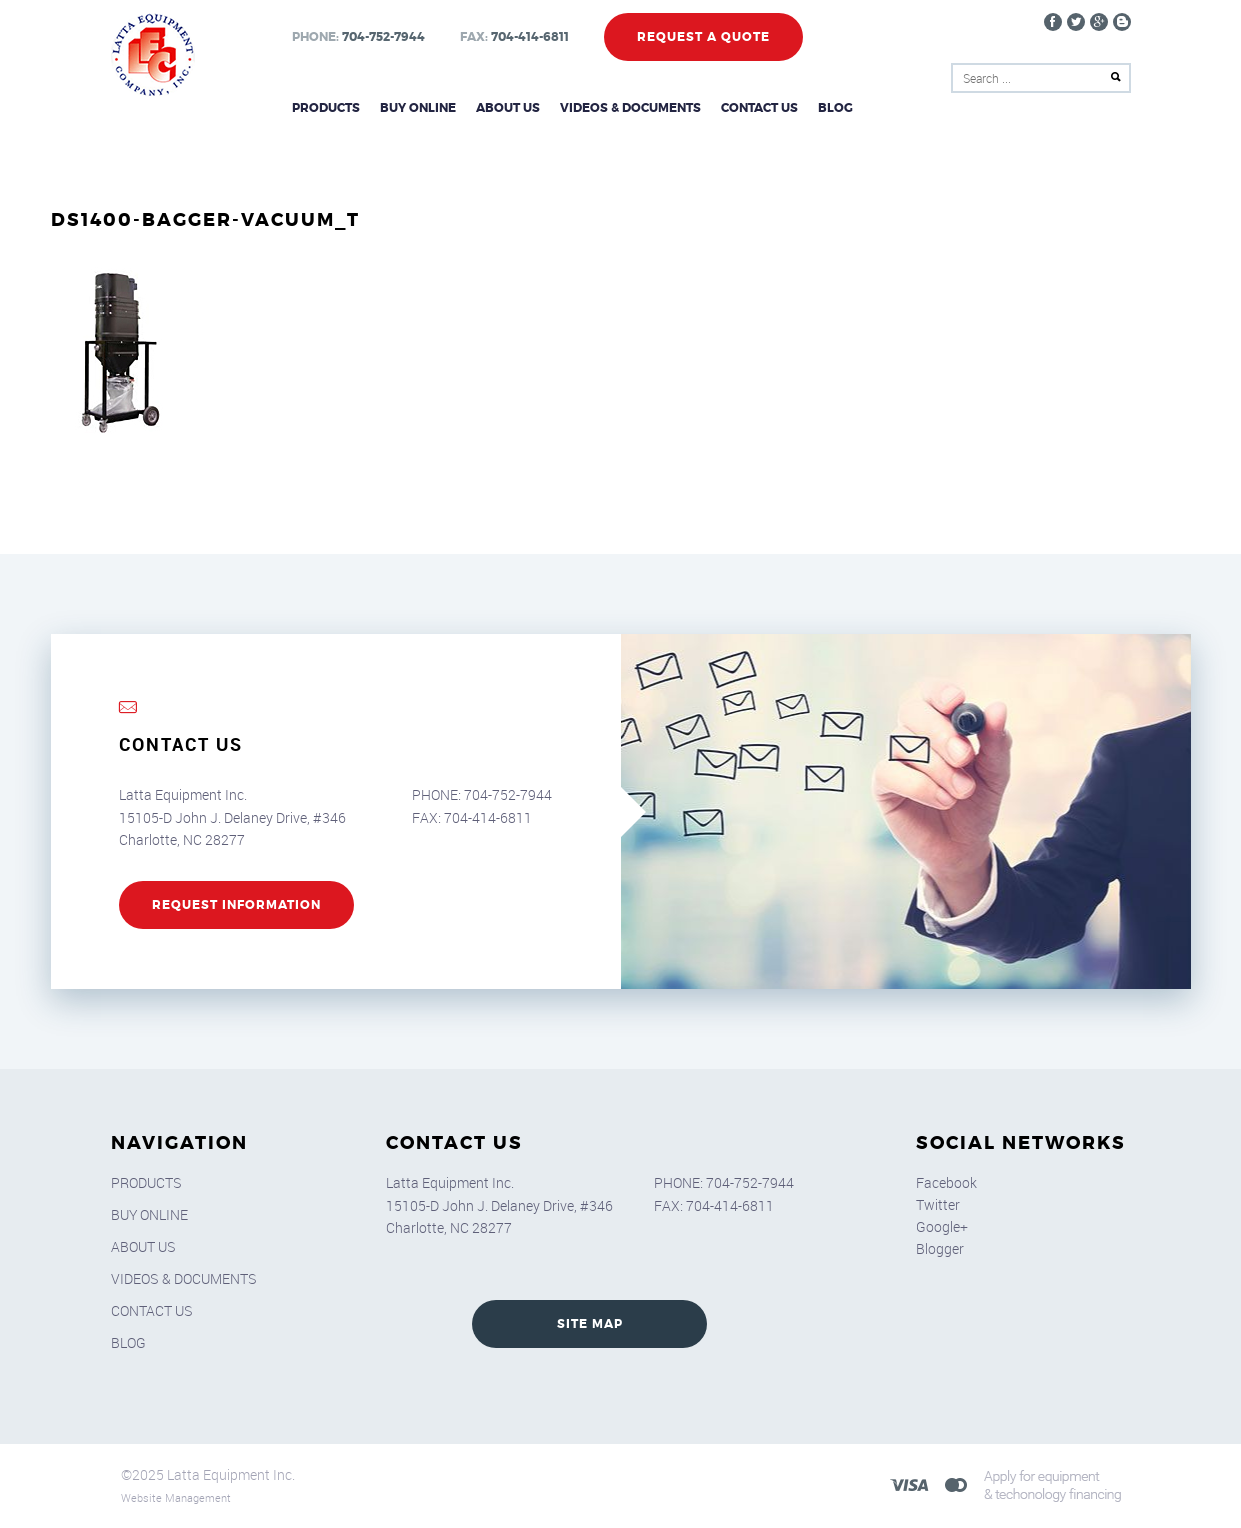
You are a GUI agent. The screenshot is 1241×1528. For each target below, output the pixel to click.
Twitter (938, 1204)
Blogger (940, 1248)
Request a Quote (703, 37)
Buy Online (418, 108)
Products (326, 108)
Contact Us (759, 108)
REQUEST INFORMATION (236, 905)
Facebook (946, 1182)
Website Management (176, 1497)
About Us (508, 108)
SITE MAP (590, 1324)
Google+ (942, 1226)
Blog (835, 108)
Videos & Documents (630, 108)
